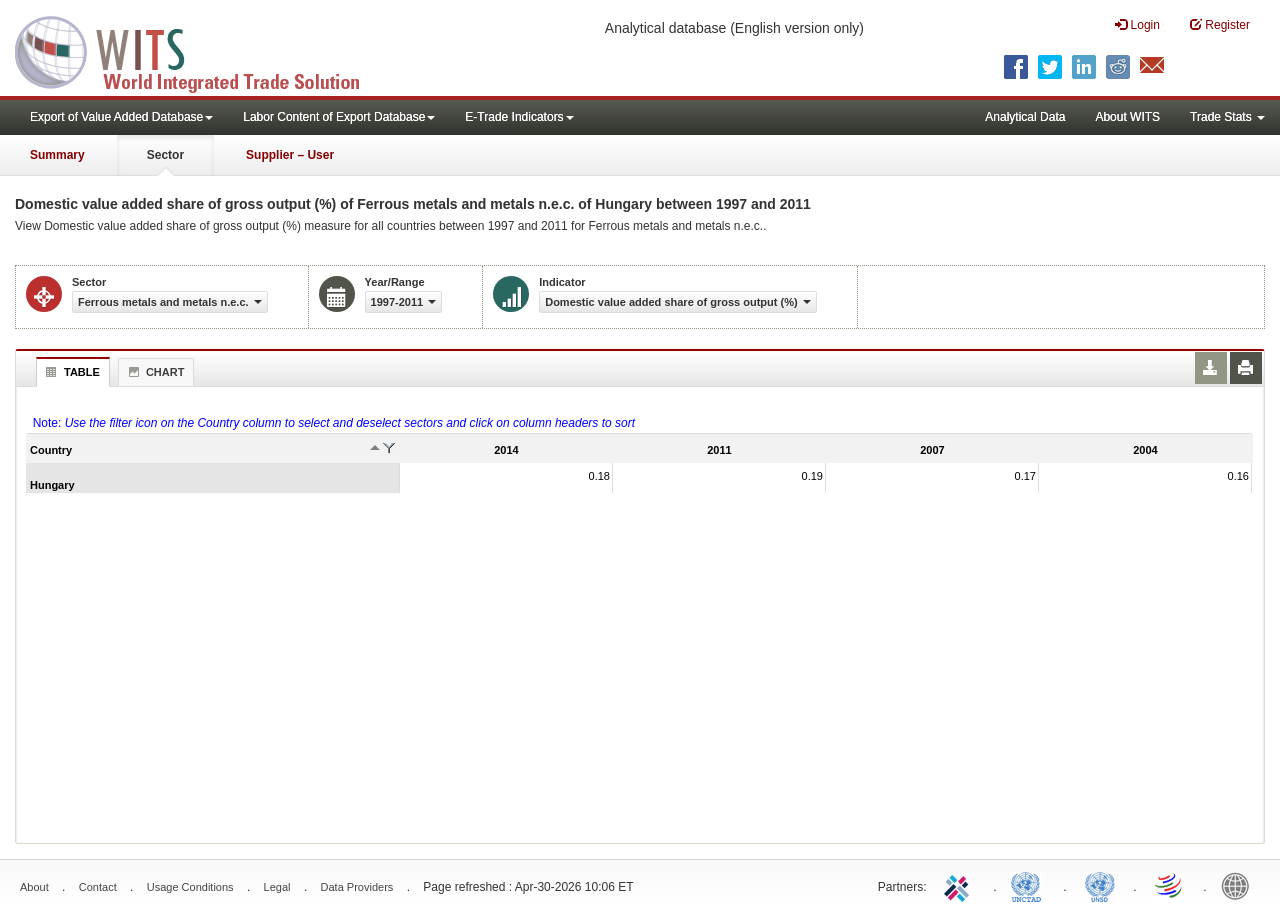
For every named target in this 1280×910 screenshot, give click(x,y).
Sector (165, 155)
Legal (277, 887)
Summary (57, 155)
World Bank (1240, 885)
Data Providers (357, 887)
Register (1220, 24)
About (34, 887)
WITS (200, 50)
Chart (154, 372)
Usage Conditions (190, 887)
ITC (960, 885)
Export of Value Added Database (121, 117)
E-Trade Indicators (519, 117)
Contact (98, 887)
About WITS (1127, 117)
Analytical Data (1025, 117)
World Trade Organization (1170, 885)
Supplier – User (290, 155)
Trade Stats (1227, 117)
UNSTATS (1100, 885)
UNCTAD (1030, 885)
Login (1137, 24)
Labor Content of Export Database (339, 117)
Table (70, 372)
